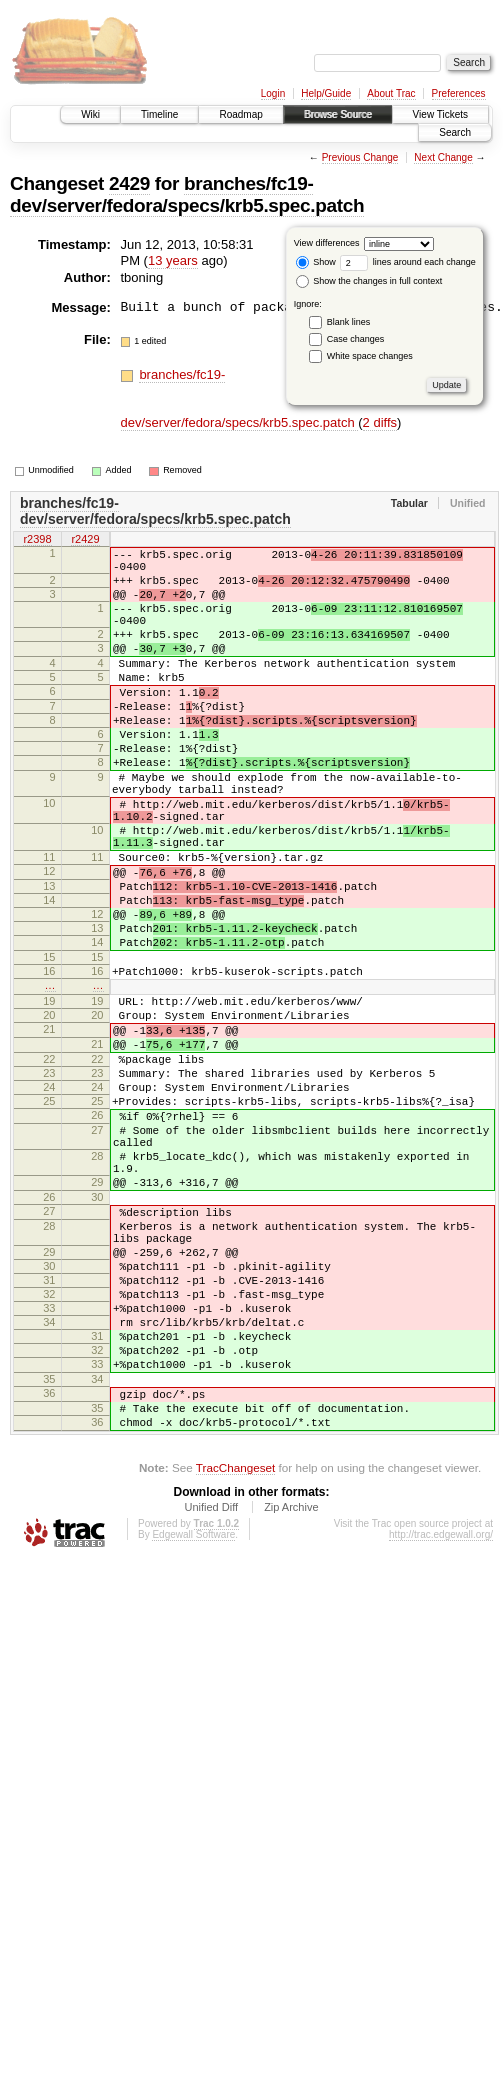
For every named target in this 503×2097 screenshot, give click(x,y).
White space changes (370, 356)
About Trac (391, 93)
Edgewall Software (193, 1726)
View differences (327, 243)
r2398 (37, 540)
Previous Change (360, 157)
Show (316, 262)
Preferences (459, 93)
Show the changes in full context (369, 281)
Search (455, 132)
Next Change (443, 157)
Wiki (90, 114)
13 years (173, 260)
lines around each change (408, 262)
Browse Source (338, 114)
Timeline (159, 114)
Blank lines (349, 322)
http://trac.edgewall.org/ (441, 1726)
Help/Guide (326, 93)
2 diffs (380, 422)
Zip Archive (291, 1699)
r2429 (85, 540)
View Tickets (440, 114)
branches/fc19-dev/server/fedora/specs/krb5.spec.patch (187, 194)
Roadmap (240, 114)
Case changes (356, 339)
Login (273, 93)
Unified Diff (211, 1699)
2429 (129, 183)
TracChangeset (235, 1659)
